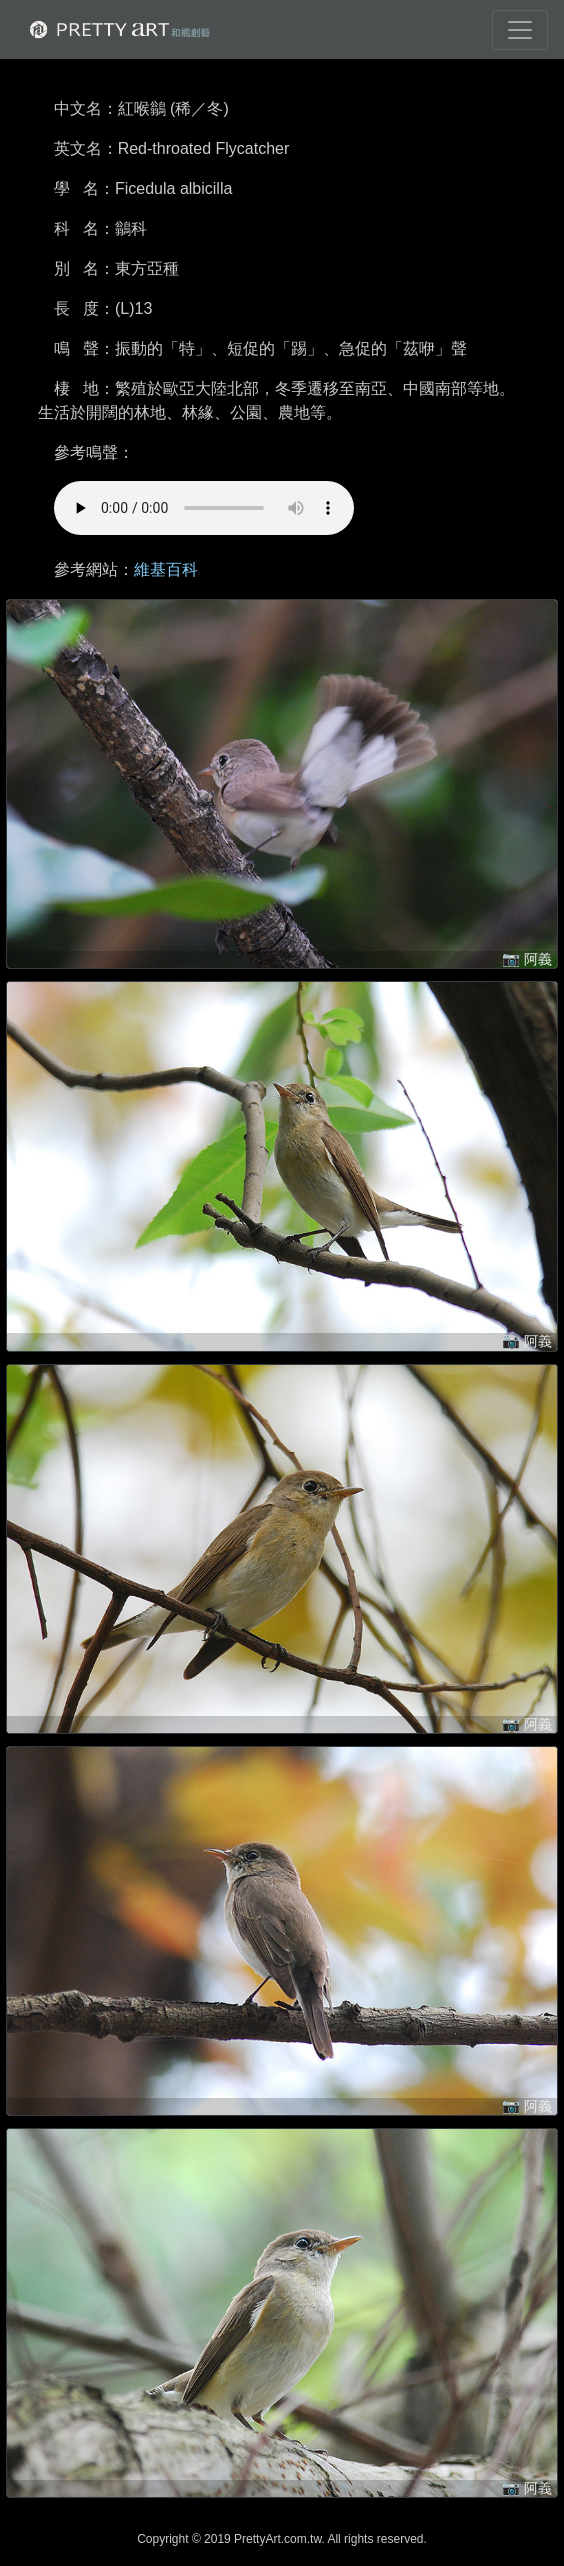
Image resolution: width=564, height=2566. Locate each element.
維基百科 (166, 569)
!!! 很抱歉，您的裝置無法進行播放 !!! (204, 508)
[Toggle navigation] (520, 30)
